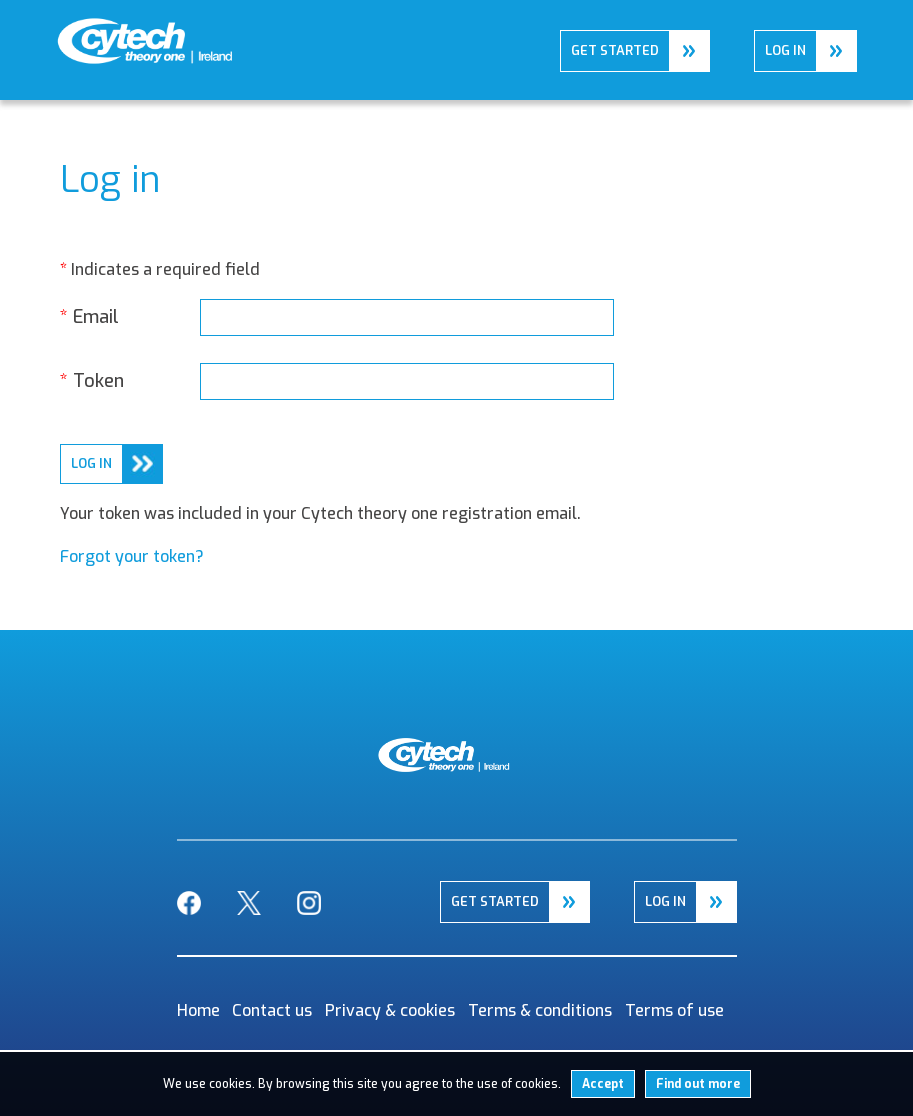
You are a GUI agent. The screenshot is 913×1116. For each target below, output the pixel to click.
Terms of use (674, 1010)
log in (91, 463)
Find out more (698, 1084)
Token (92, 381)
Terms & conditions (540, 1010)
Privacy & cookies (390, 1010)
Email (89, 317)
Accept (603, 1084)
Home (77, 31)
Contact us (272, 1010)
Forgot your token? (132, 556)
